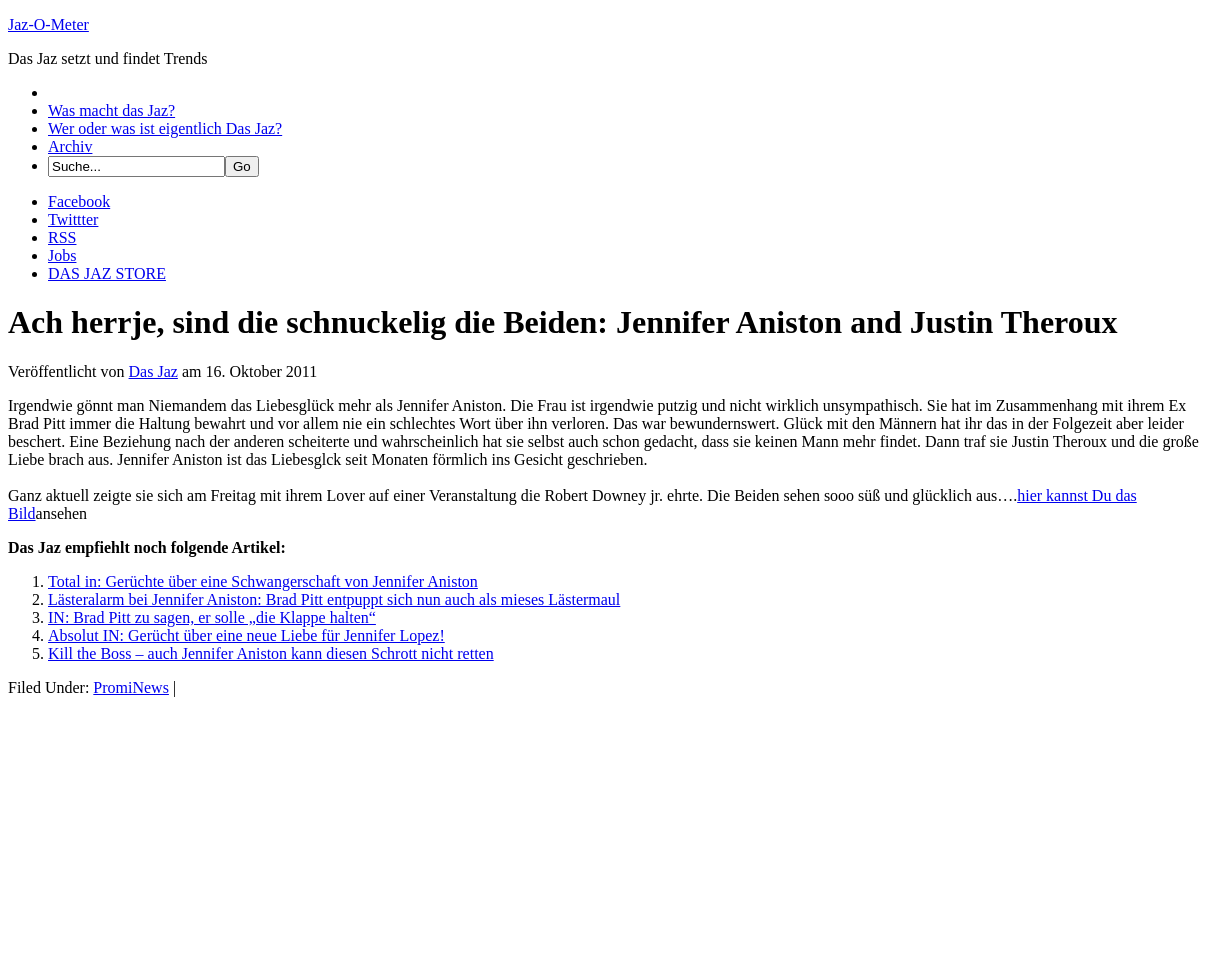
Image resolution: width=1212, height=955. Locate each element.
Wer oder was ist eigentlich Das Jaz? (165, 128)
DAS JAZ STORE (107, 273)
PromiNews (131, 687)
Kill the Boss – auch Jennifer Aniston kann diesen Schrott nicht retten (271, 653)
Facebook (79, 201)
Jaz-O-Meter (48, 24)
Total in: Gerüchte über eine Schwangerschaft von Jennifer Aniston (263, 581)
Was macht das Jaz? (111, 110)
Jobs (62, 255)
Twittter (73, 219)
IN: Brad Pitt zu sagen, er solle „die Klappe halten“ (212, 617)
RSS (62, 237)
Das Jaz (153, 371)
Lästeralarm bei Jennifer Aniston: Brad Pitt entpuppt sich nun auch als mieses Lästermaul (334, 599)
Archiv (70, 146)
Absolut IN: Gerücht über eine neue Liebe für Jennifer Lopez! (246, 635)
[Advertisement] (158, 822)
